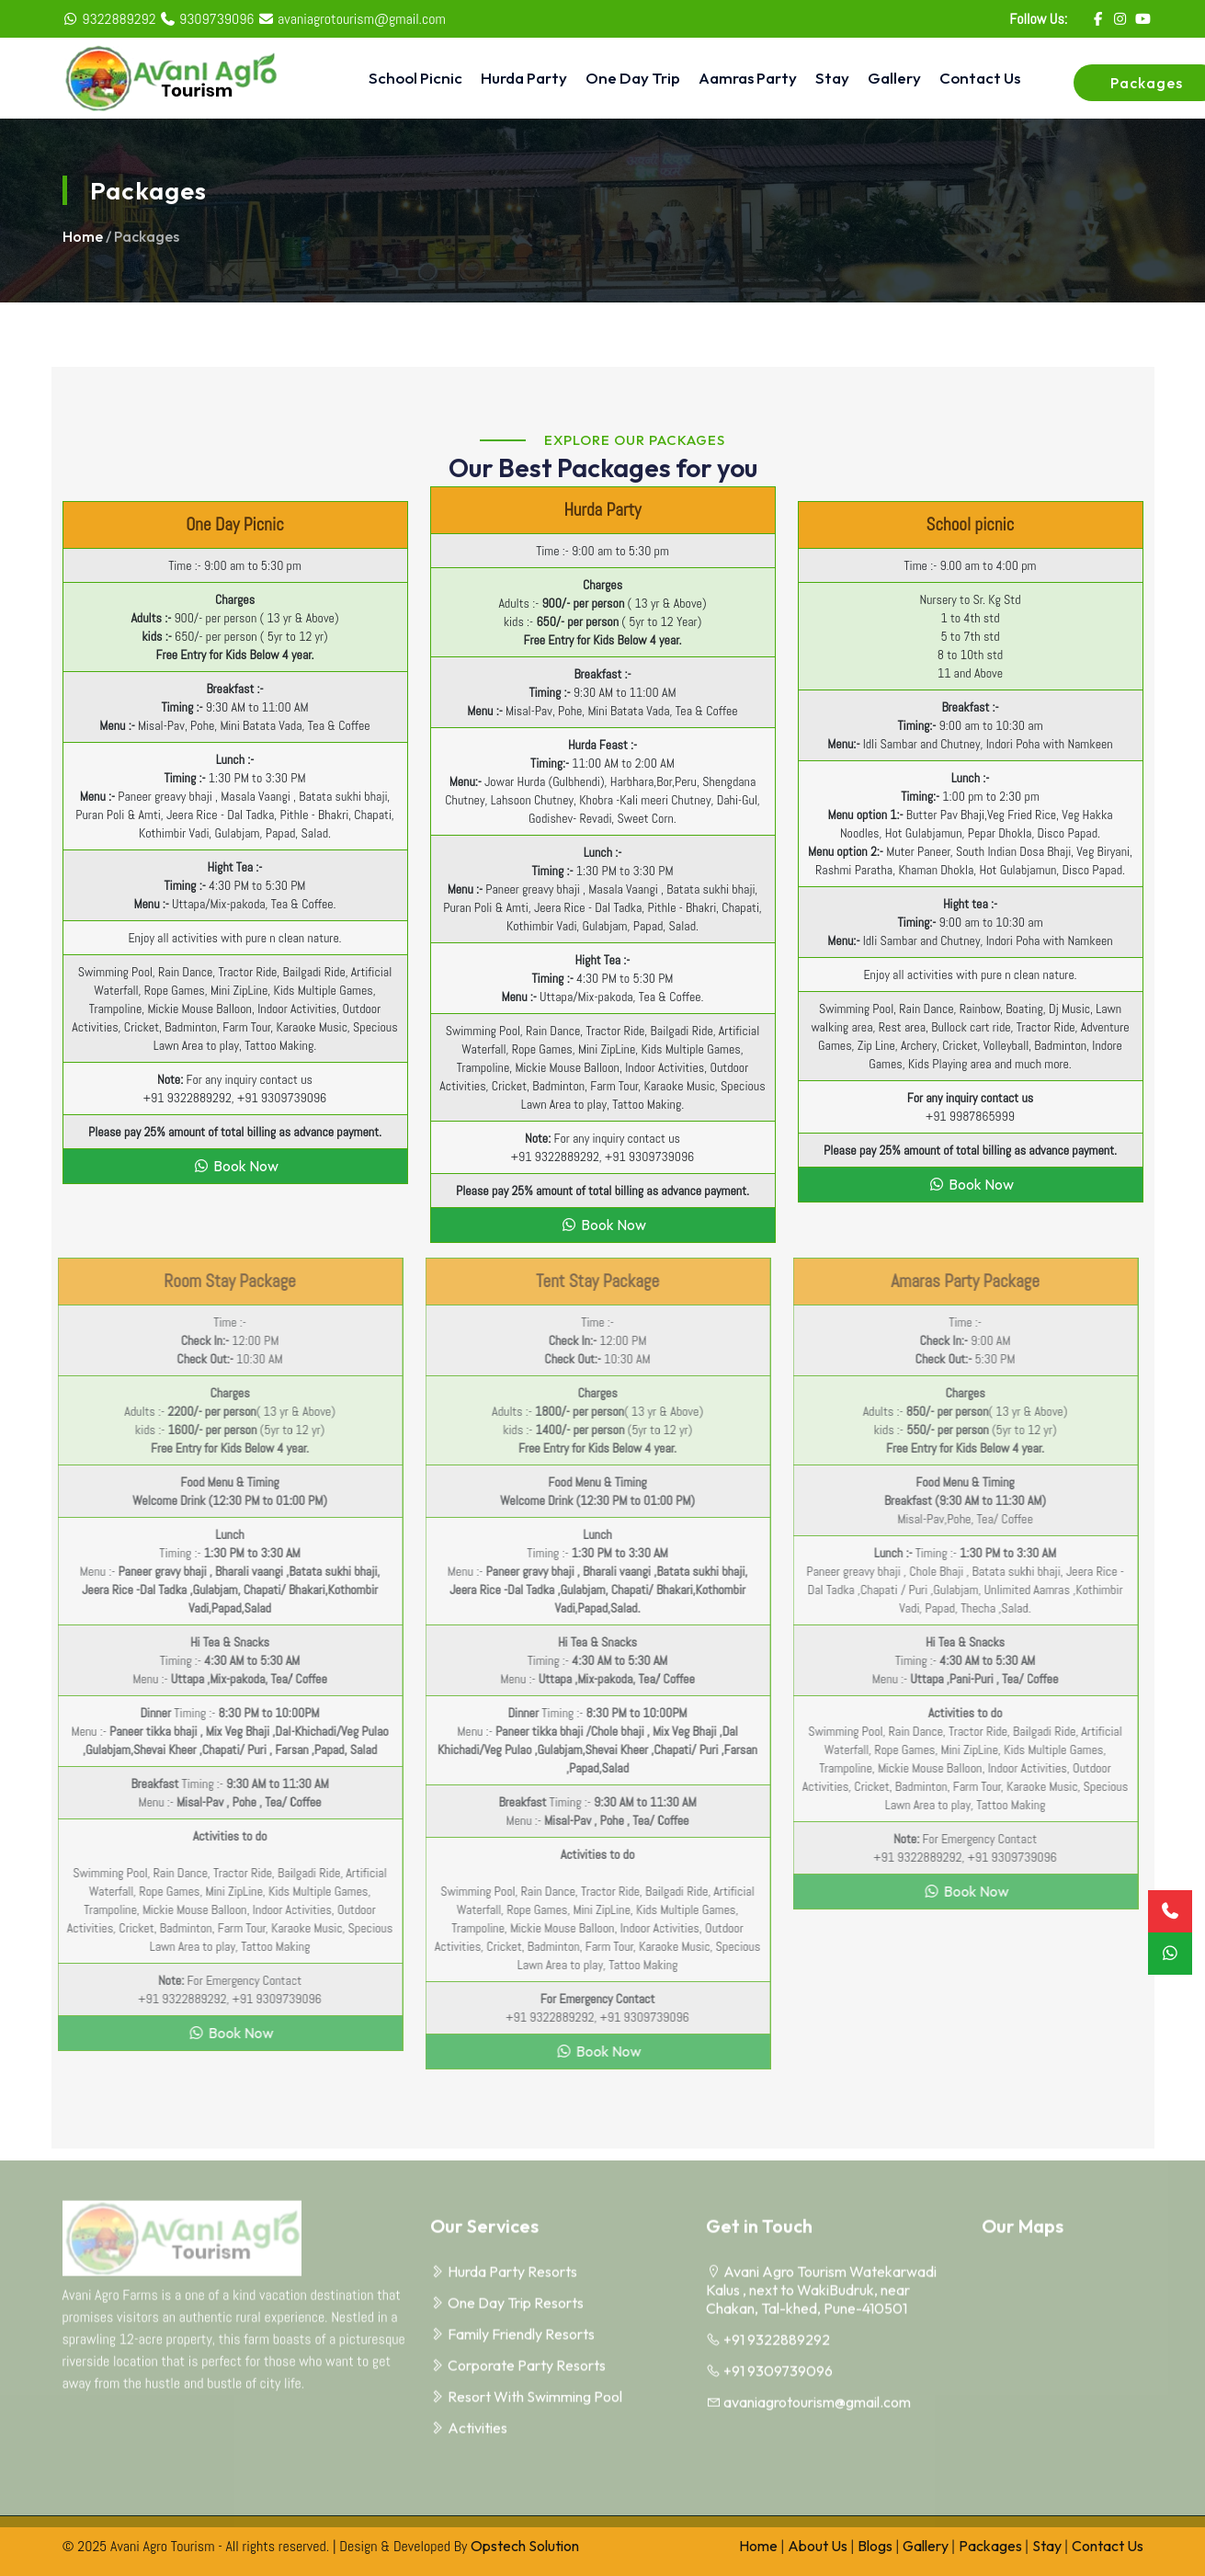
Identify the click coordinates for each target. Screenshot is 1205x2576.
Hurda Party (524, 77)
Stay (832, 77)
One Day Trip (632, 77)
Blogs (875, 2545)
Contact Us (979, 77)
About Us (817, 2545)
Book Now (235, 1166)
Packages (990, 2545)
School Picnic (415, 77)
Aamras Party (748, 77)
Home (83, 236)
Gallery (894, 77)
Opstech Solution (525, 2545)
